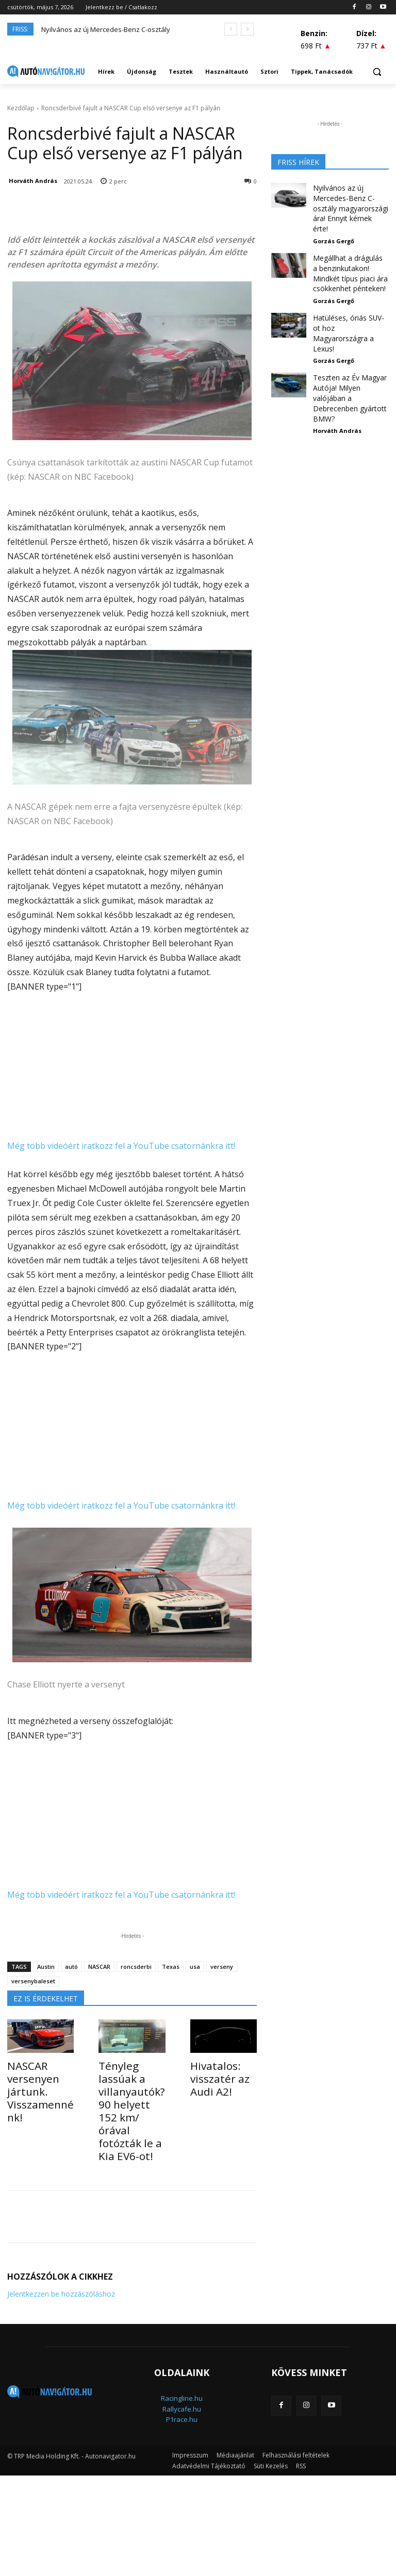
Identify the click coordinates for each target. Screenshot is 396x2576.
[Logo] (46, 71)
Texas (170, 1966)
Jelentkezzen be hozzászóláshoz (61, 2259)
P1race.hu (181, 2384)
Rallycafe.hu (181, 2374)
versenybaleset (33, 1981)
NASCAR (99, 1966)
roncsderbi (136, 1966)
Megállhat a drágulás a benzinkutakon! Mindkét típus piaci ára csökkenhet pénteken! (347, 253)
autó (71, 1966)
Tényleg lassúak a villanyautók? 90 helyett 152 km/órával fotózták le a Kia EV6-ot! (131, 2093)
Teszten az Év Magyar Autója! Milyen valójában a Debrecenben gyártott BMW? (348, 352)
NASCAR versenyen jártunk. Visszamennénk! (39, 2082)
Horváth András (33, 181)
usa (195, 1966)
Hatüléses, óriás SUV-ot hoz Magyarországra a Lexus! (347, 303)
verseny (221, 1966)
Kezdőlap (21, 108)
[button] (377, 72)
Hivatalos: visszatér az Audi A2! (213, 2076)
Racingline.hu (182, 2363)
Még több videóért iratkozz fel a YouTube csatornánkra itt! (121, 1145)
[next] (247, 29)
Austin (46, 1966)
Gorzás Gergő (333, 224)
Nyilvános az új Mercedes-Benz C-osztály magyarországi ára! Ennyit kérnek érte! (350, 199)
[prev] (230, 29)
